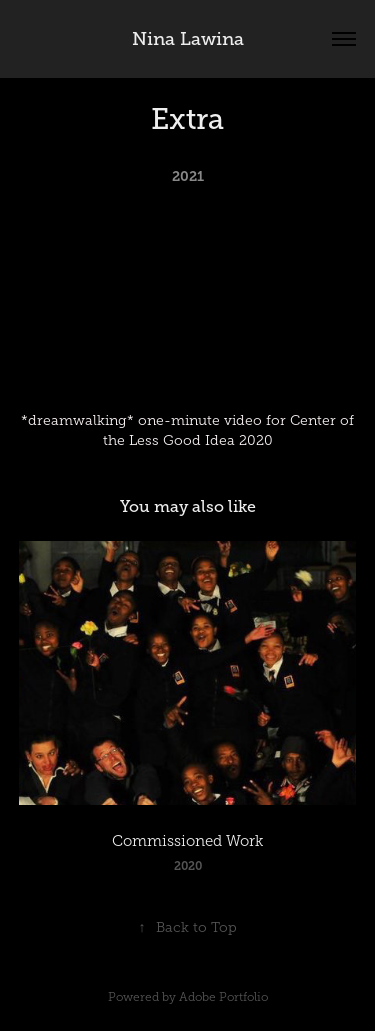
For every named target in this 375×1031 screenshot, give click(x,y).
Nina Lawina (188, 39)
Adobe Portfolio (223, 997)
